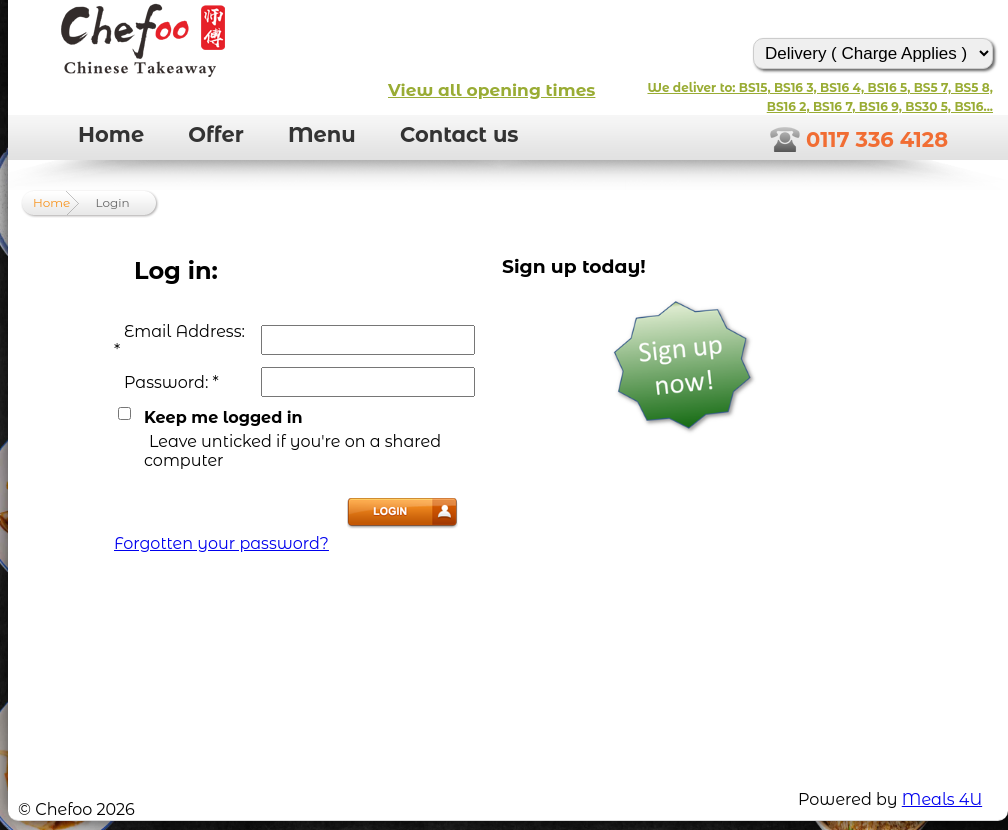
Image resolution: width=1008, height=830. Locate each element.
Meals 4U (942, 799)
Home (111, 134)
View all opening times (491, 90)
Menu (322, 134)
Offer (215, 134)
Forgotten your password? (221, 543)
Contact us (459, 134)
